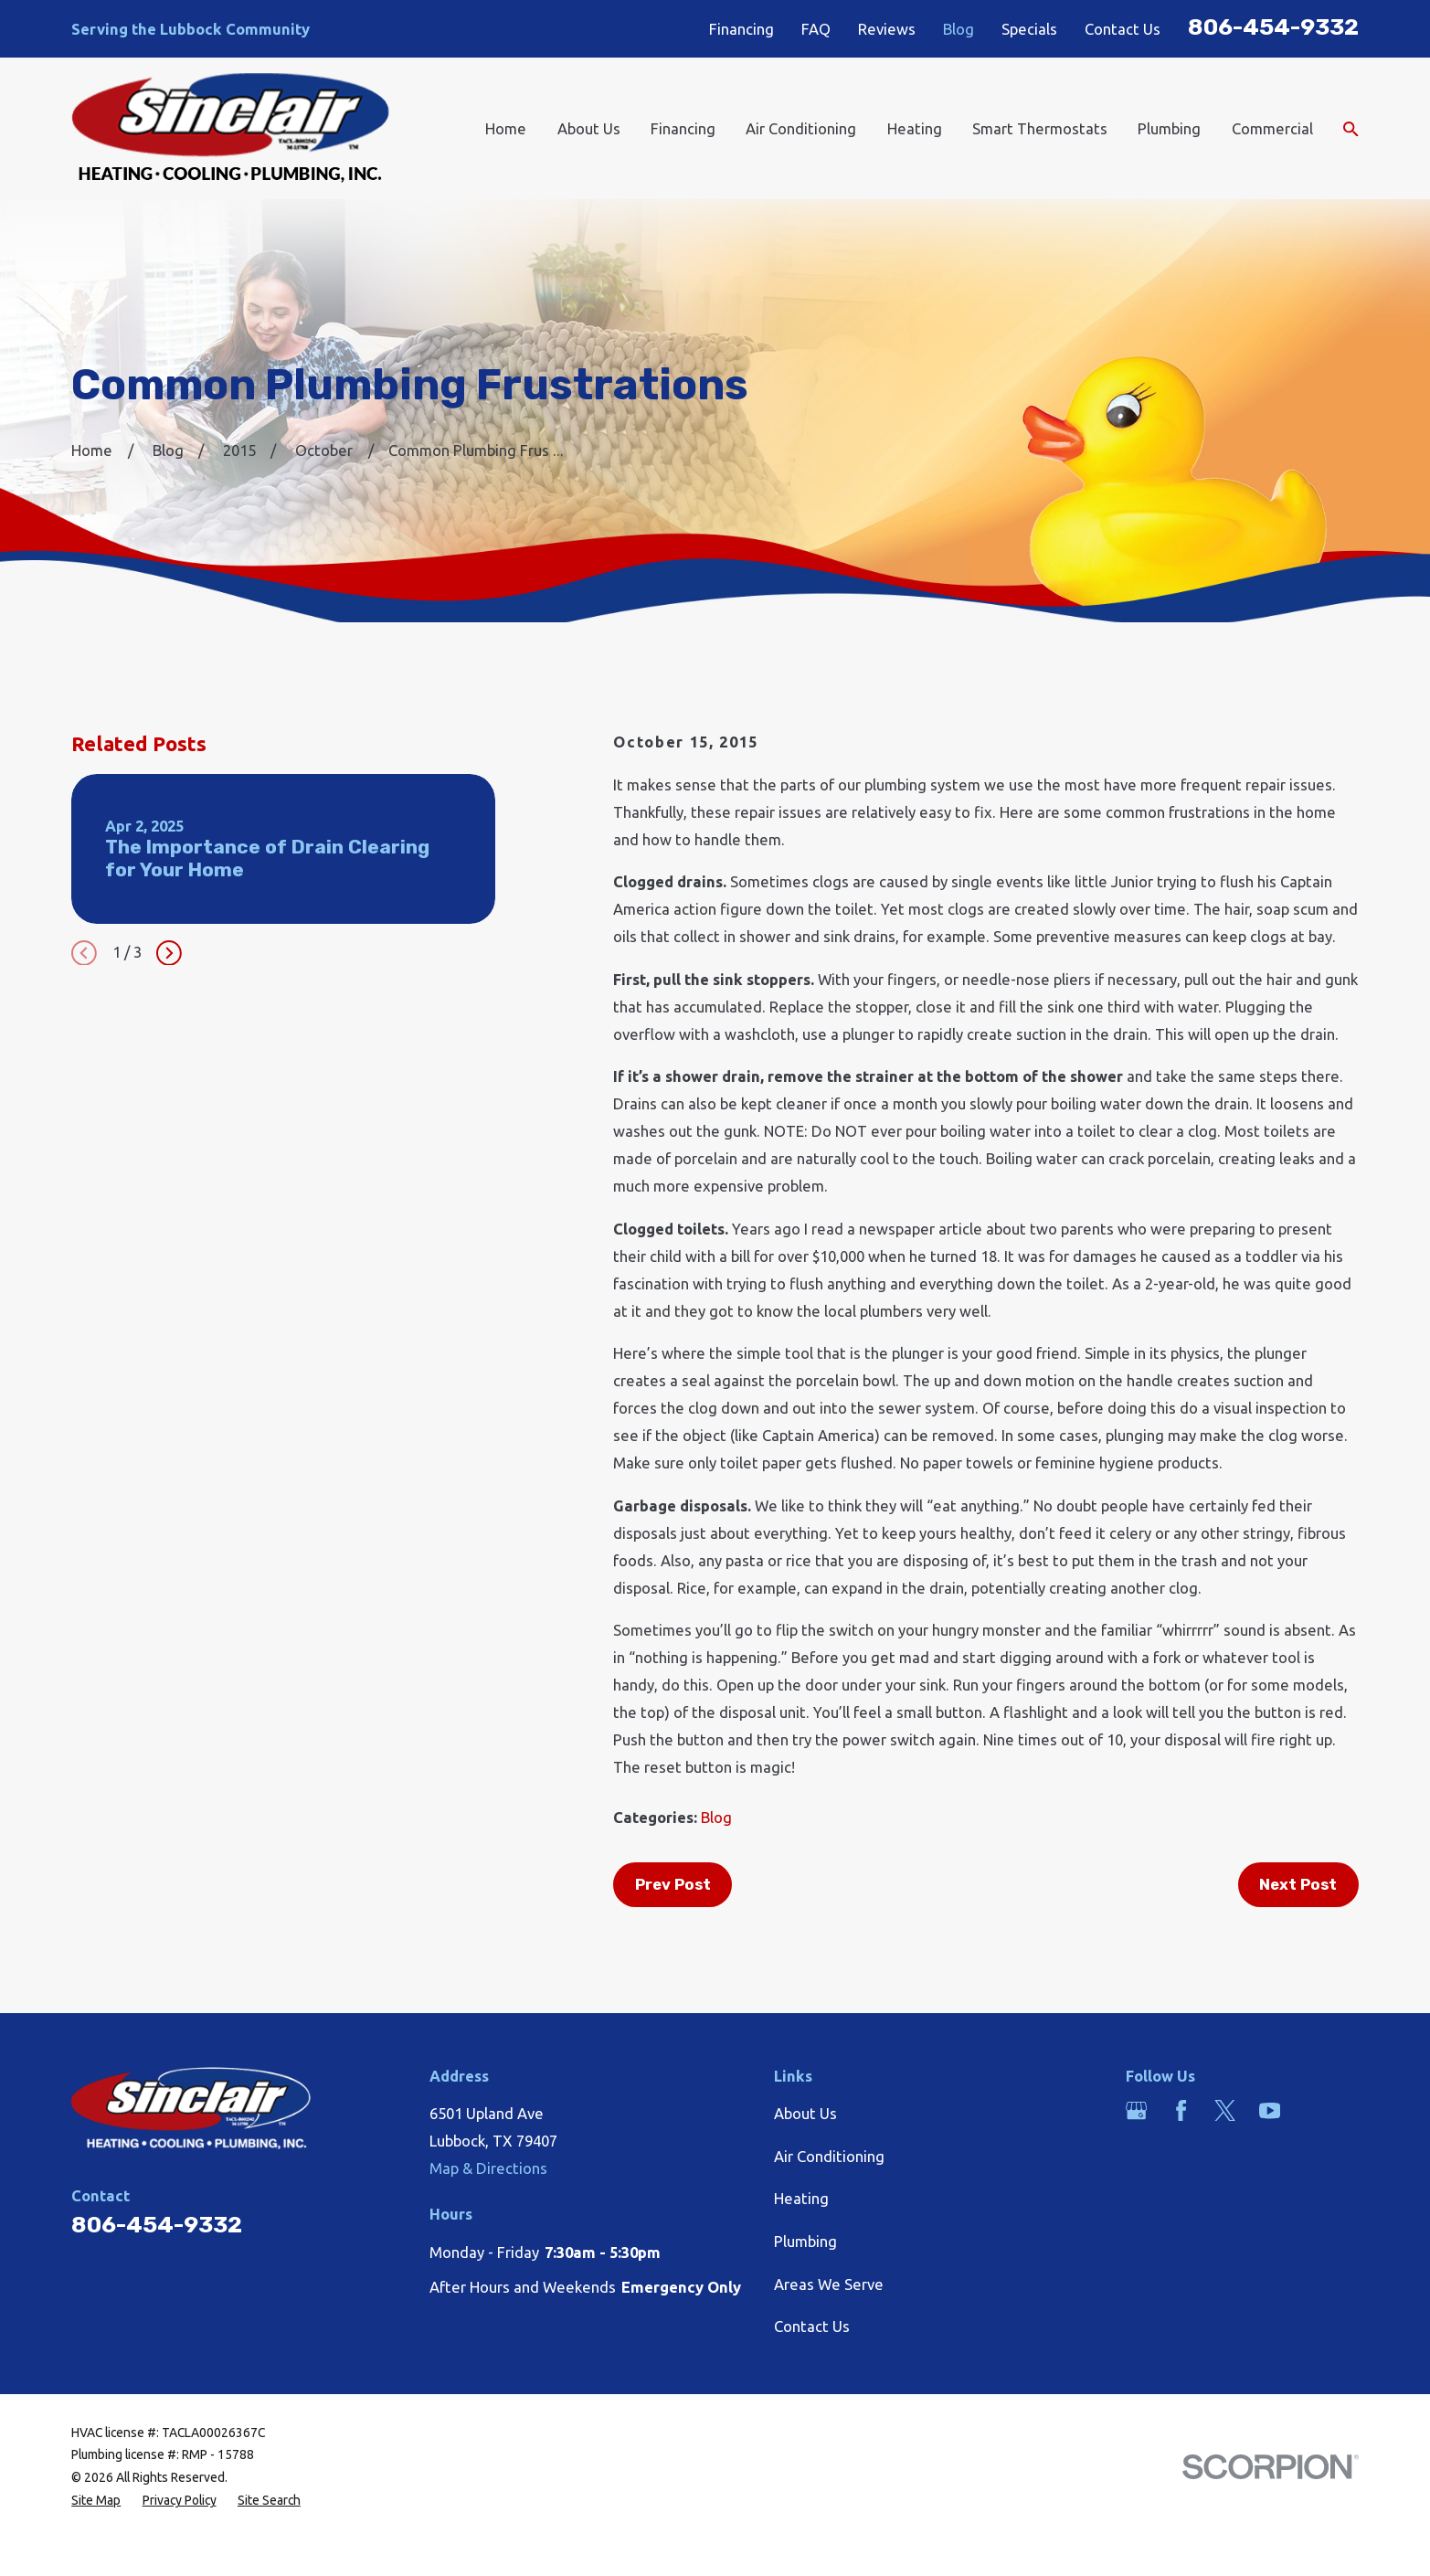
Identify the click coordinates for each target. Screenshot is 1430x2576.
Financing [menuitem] (683, 128)
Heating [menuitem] (914, 128)
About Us (805, 2113)
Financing (741, 28)
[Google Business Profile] (1136, 2110)
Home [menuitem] (505, 128)
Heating (801, 2198)
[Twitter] (1224, 2110)
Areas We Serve (829, 2284)
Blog (958, 28)
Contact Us (1122, 28)
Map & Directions (488, 2168)
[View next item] (169, 953)
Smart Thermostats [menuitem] (1039, 128)
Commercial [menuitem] (1272, 128)
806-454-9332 (1273, 27)
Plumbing (805, 2241)
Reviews (887, 28)
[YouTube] (1269, 2110)
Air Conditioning (829, 2156)
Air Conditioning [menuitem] (801, 128)
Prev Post (673, 1884)
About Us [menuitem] (588, 128)
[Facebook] (1181, 2110)
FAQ (816, 28)
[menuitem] (96, 2500)
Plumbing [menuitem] (1169, 128)
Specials (1029, 28)
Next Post (1298, 1884)
